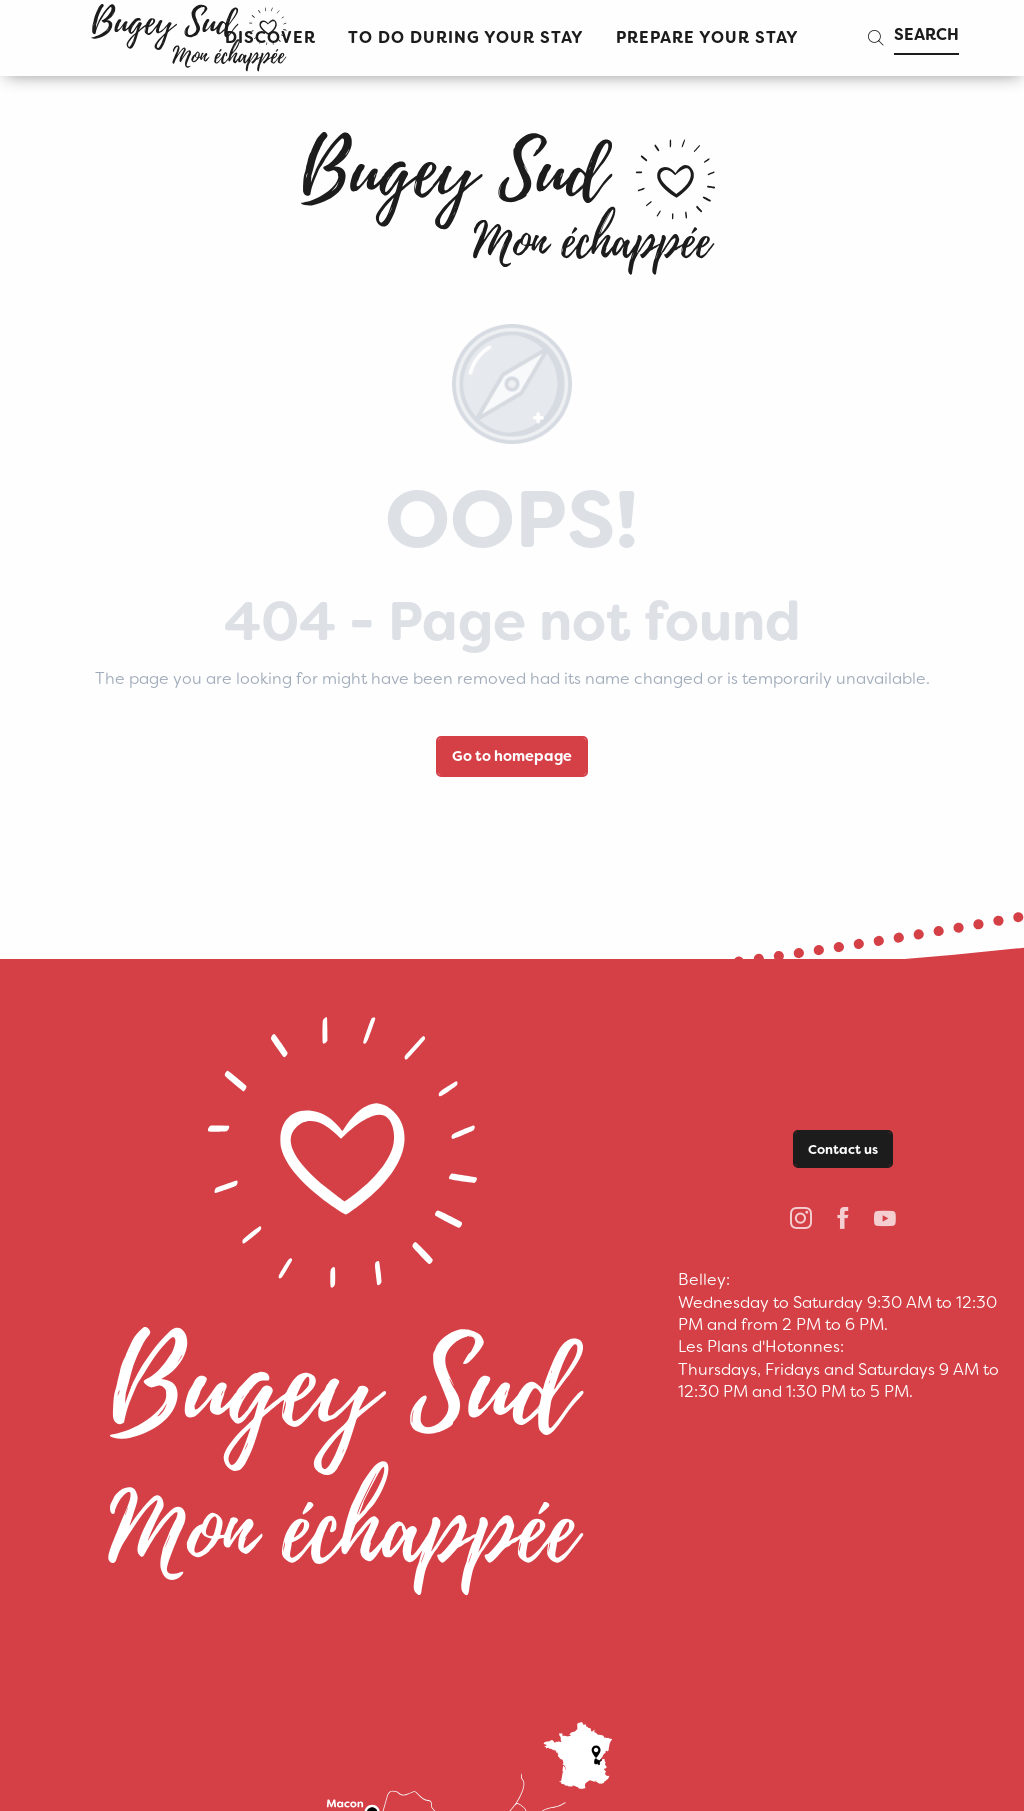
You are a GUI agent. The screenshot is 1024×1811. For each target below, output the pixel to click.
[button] (466, 38)
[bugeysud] (512, 196)
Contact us (843, 1149)
